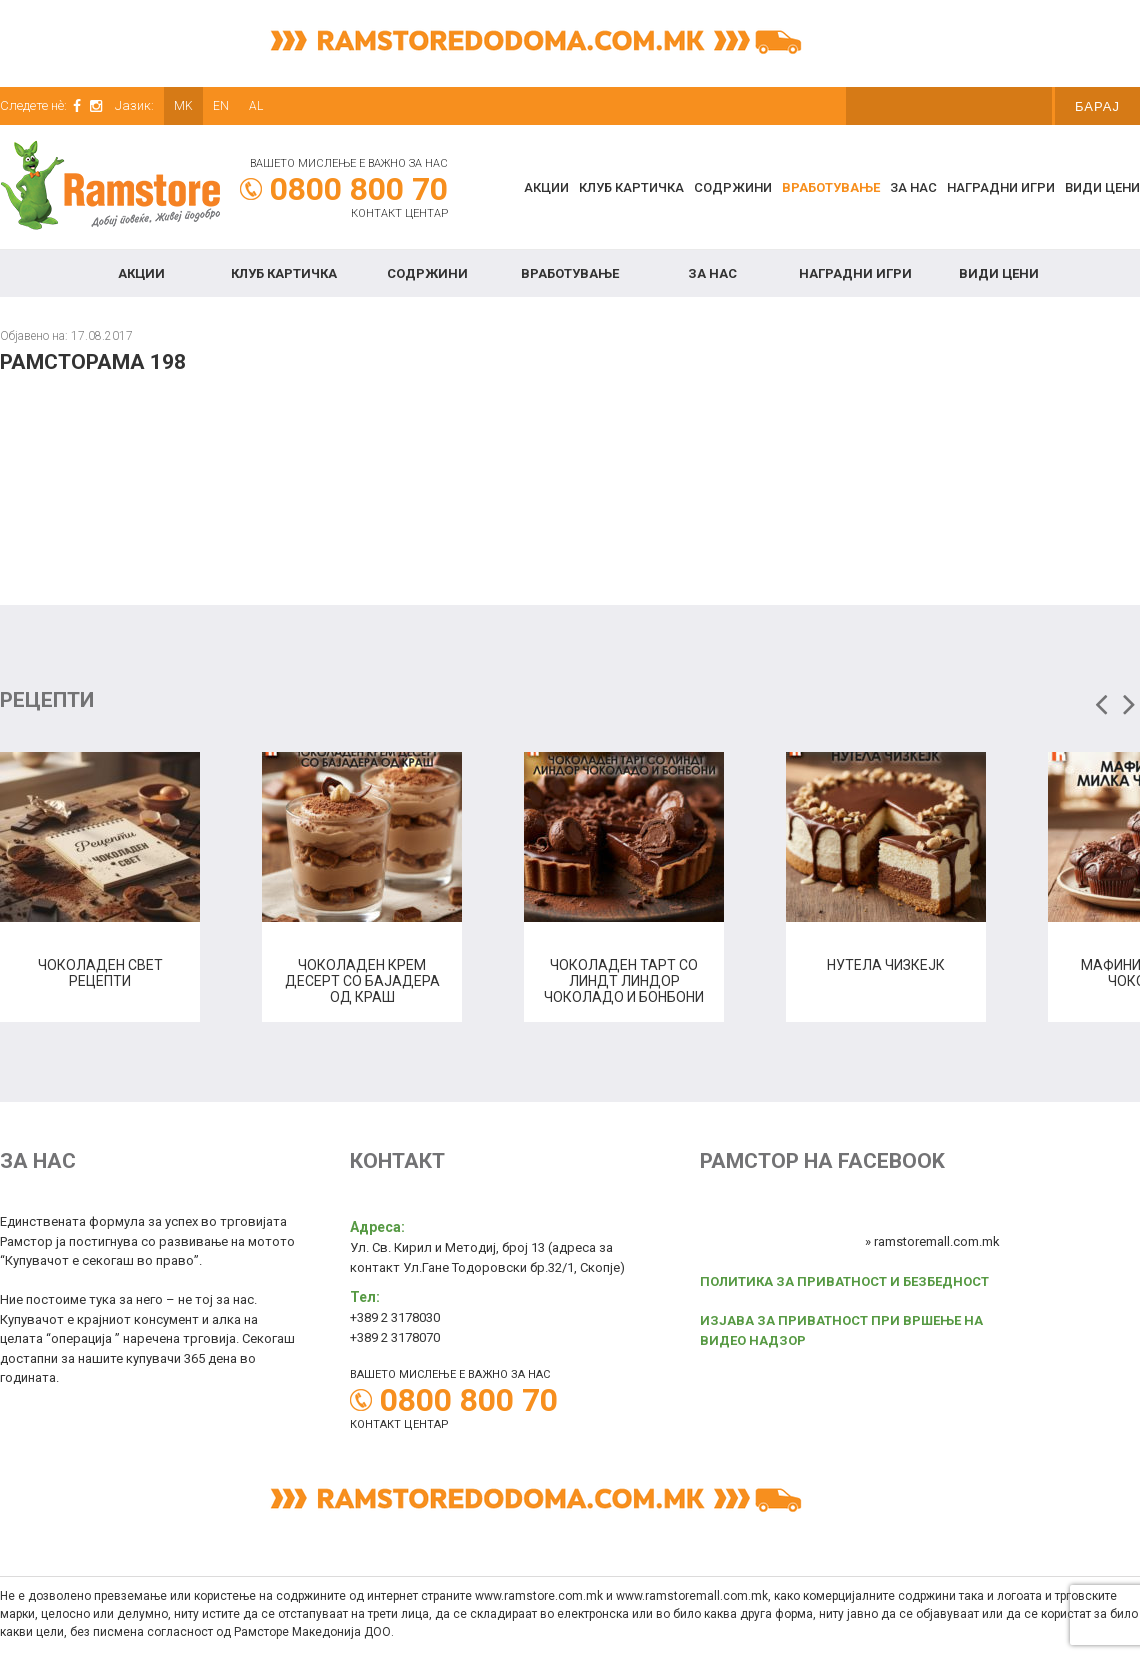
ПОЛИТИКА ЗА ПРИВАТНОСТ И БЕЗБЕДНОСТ (844, 1281)
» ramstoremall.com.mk (932, 1241)
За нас (913, 187)
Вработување (831, 187)
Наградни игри (1001, 187)
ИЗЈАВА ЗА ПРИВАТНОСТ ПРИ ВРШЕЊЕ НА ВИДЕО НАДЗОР (841, 1330)
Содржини (733, 187)
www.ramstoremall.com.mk (692, 1596)
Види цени (1102, 187)
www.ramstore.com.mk (539, 1596)
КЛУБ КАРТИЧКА (631, 187)
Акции (546, 187)
